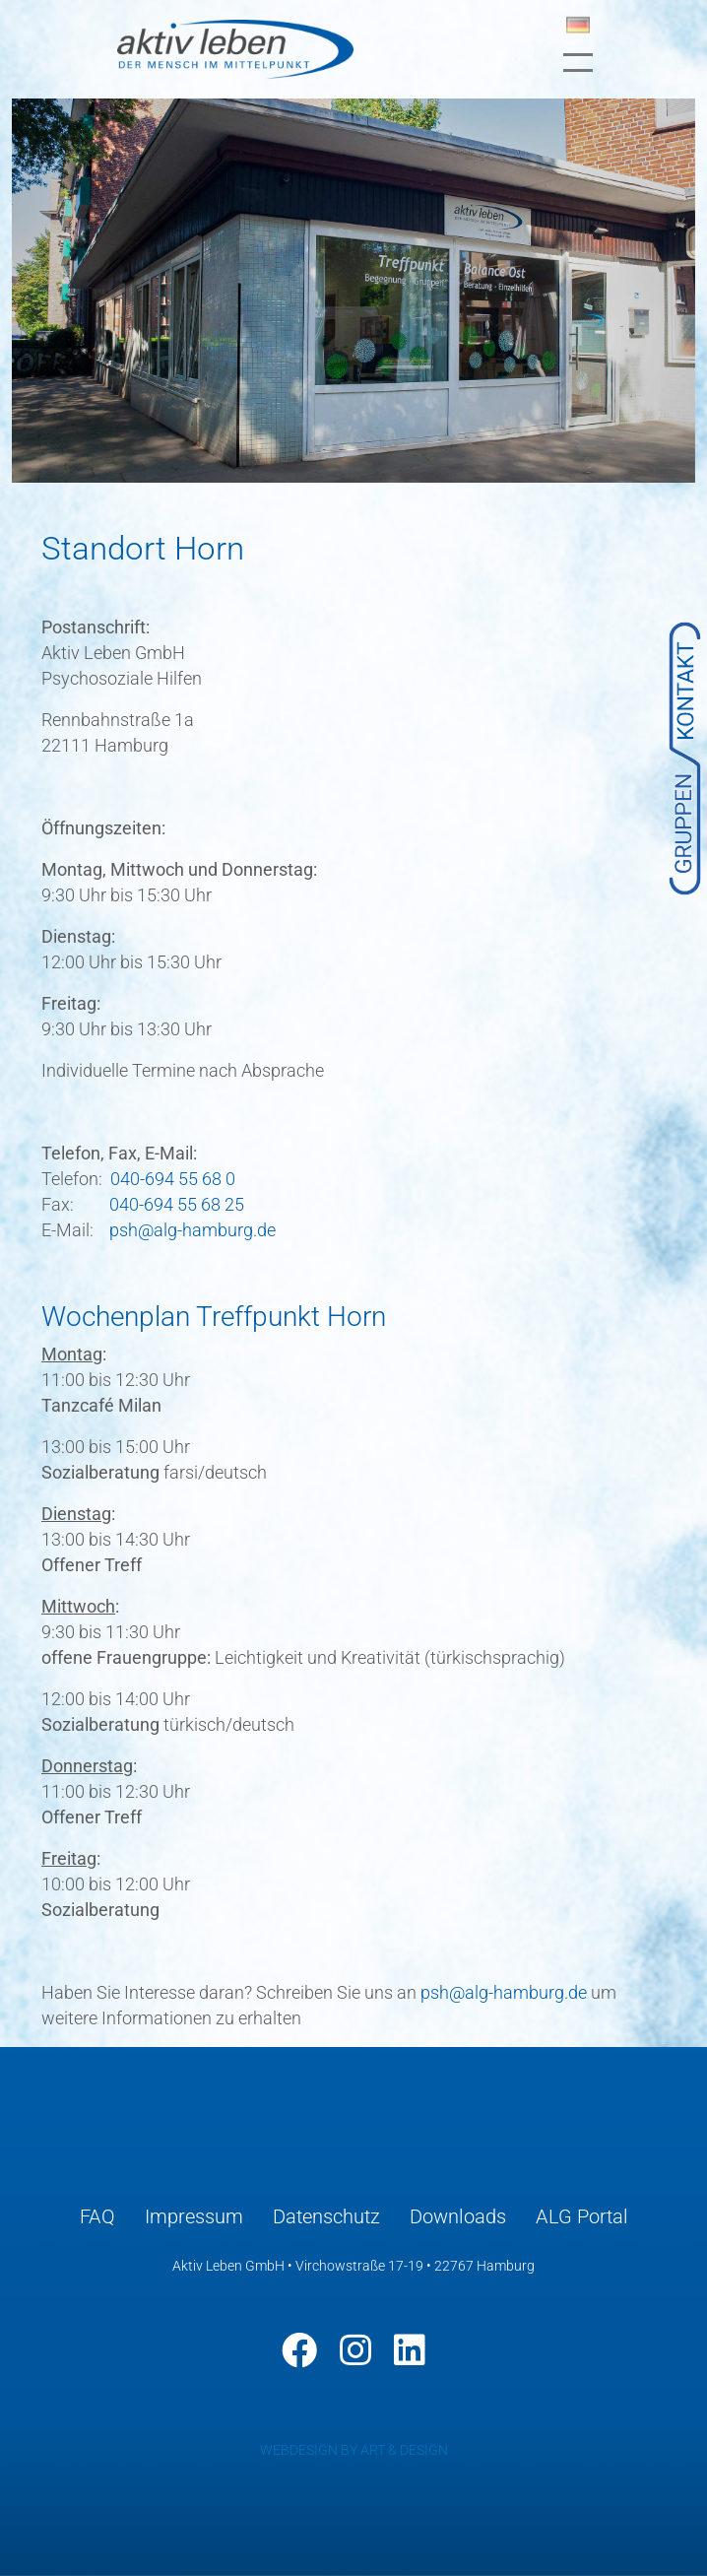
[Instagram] (355, 2350)
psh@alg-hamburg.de (192, 1230)
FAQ (97, 2216)
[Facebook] (299, 2350)
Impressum (194, 2216)
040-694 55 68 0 (172, 1178)
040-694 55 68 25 (176, 1204)
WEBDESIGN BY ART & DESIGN (354, 2450)
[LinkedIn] (409, 2350)
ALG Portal (582, 2216)
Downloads (458, 2216)
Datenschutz (326, 2216)
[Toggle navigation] (578, 62)
